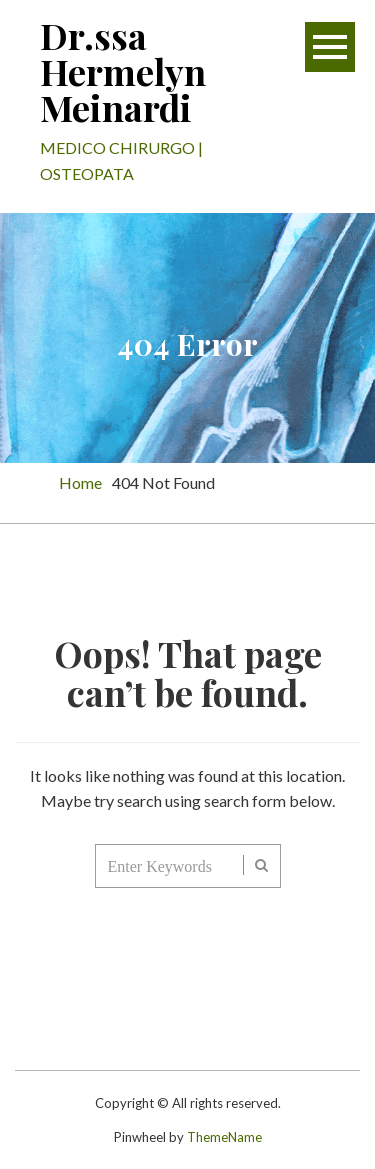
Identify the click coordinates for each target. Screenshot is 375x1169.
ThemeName (224, 1137)
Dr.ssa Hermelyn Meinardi (123, 71)
